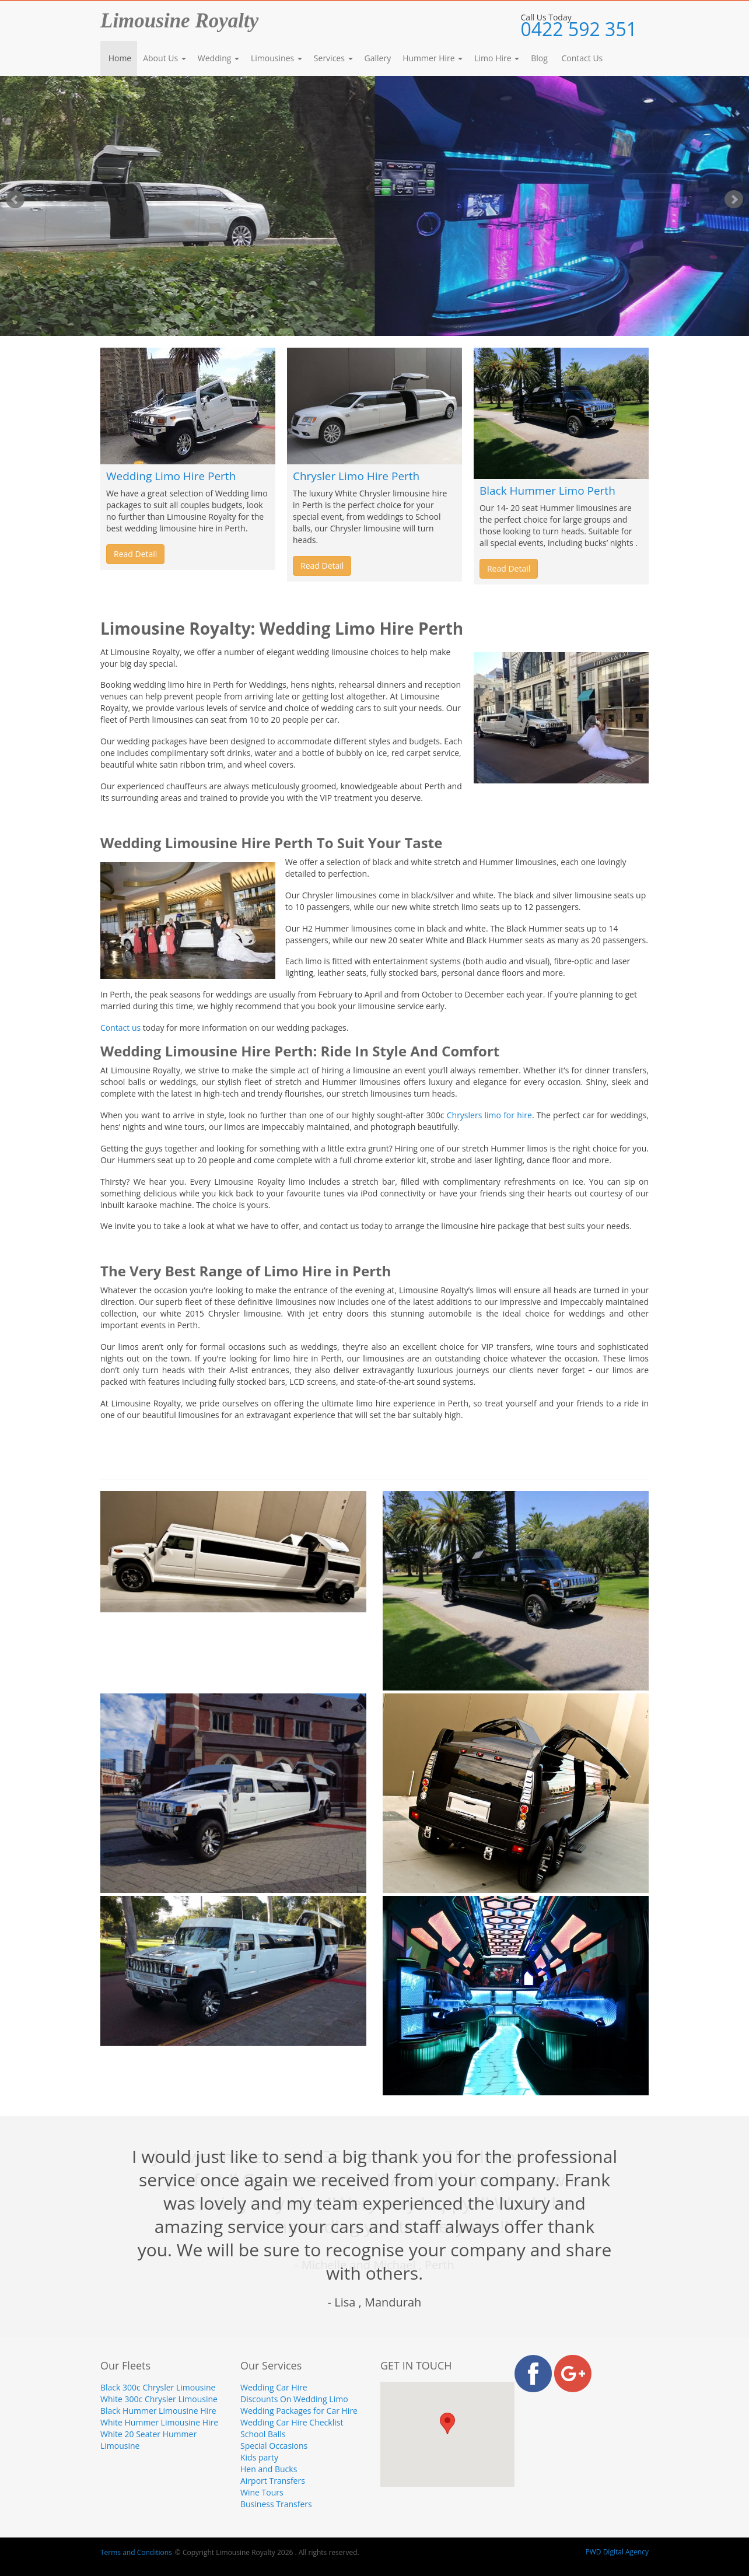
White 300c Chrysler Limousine (159, 2398)
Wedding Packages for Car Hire (299, 2410)
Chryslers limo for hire (489, 1115)
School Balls (263, 2434)
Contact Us (581, 58)
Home (118, 58)
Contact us (120, 1027)
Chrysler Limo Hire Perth (356, 476)
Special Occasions (273, 2445)
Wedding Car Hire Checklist (291, 2422)
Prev (15, 199)
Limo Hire (496, 58)
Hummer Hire (432, 58)
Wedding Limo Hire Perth (171, 476)
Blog (539, 58)
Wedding (218, 58)
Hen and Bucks (268, 2468)
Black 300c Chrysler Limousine (157, 2387)
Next (733, 199)
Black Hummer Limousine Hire (158, 2410)
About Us (164, 58)
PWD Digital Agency (617, 2552)
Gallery (378, 58)
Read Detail (135, 553)
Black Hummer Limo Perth (547, 490)
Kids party (259, 2457)
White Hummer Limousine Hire (159, 2422)
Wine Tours (262, 2492)
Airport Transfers (272, 2480)
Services (333, 58)
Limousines (276, 58)
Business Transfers (276, 2504)
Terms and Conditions (136, 2552)
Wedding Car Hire (273, 2387)
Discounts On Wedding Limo (294, 2398)
